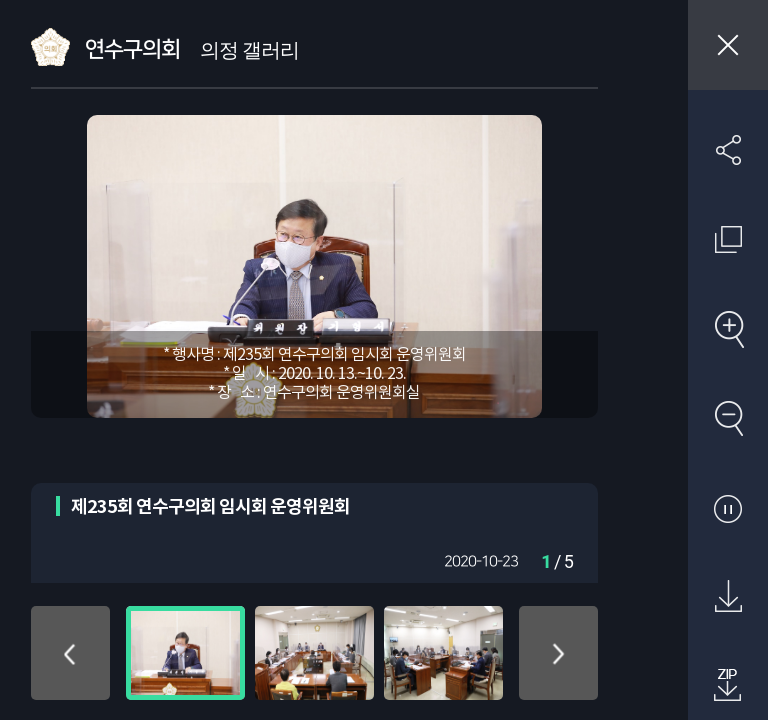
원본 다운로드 (728, 597)
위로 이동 (70, 653)
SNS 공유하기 (728, 150)
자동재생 (728, 508)
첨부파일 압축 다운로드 (728, 686)
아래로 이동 (558, 653)
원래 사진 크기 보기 (728, 239)
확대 (728, 329)
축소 (728, 418)
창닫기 (728, 45)
